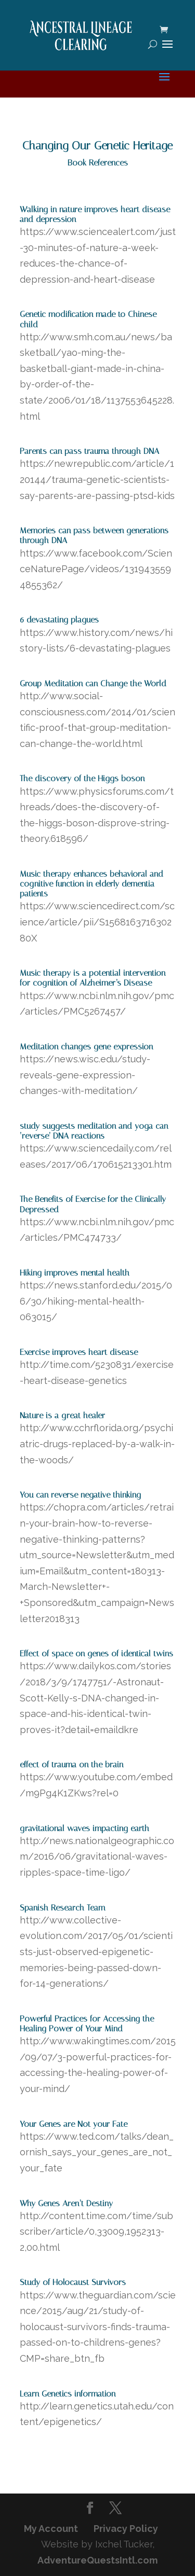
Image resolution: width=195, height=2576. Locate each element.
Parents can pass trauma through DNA (89, 451)
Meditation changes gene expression (86, 1046)
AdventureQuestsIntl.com (97, 2560)
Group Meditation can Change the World (93, 683)
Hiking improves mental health (74, 1273)
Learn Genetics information (67, 2394)
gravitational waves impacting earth (84, 1828)
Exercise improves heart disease (79, 1352)
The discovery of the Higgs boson (82, 778)
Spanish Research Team (62, 1908)
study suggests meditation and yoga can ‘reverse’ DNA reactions (94, 1131)
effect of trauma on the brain (71, 1764)
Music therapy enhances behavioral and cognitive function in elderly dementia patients (91, 883)
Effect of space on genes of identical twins (96, 1653)
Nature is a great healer (62, 1415)
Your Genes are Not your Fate (73, 2124)
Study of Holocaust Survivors (73, 2282)
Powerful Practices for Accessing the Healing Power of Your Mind (87, 2023)
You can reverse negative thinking (80, 1495)
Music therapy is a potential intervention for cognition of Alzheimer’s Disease (92, 978)
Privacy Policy (126, 2528)
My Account (51, 2528)
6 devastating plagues (59, 620)
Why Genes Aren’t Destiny (66, 2203)
